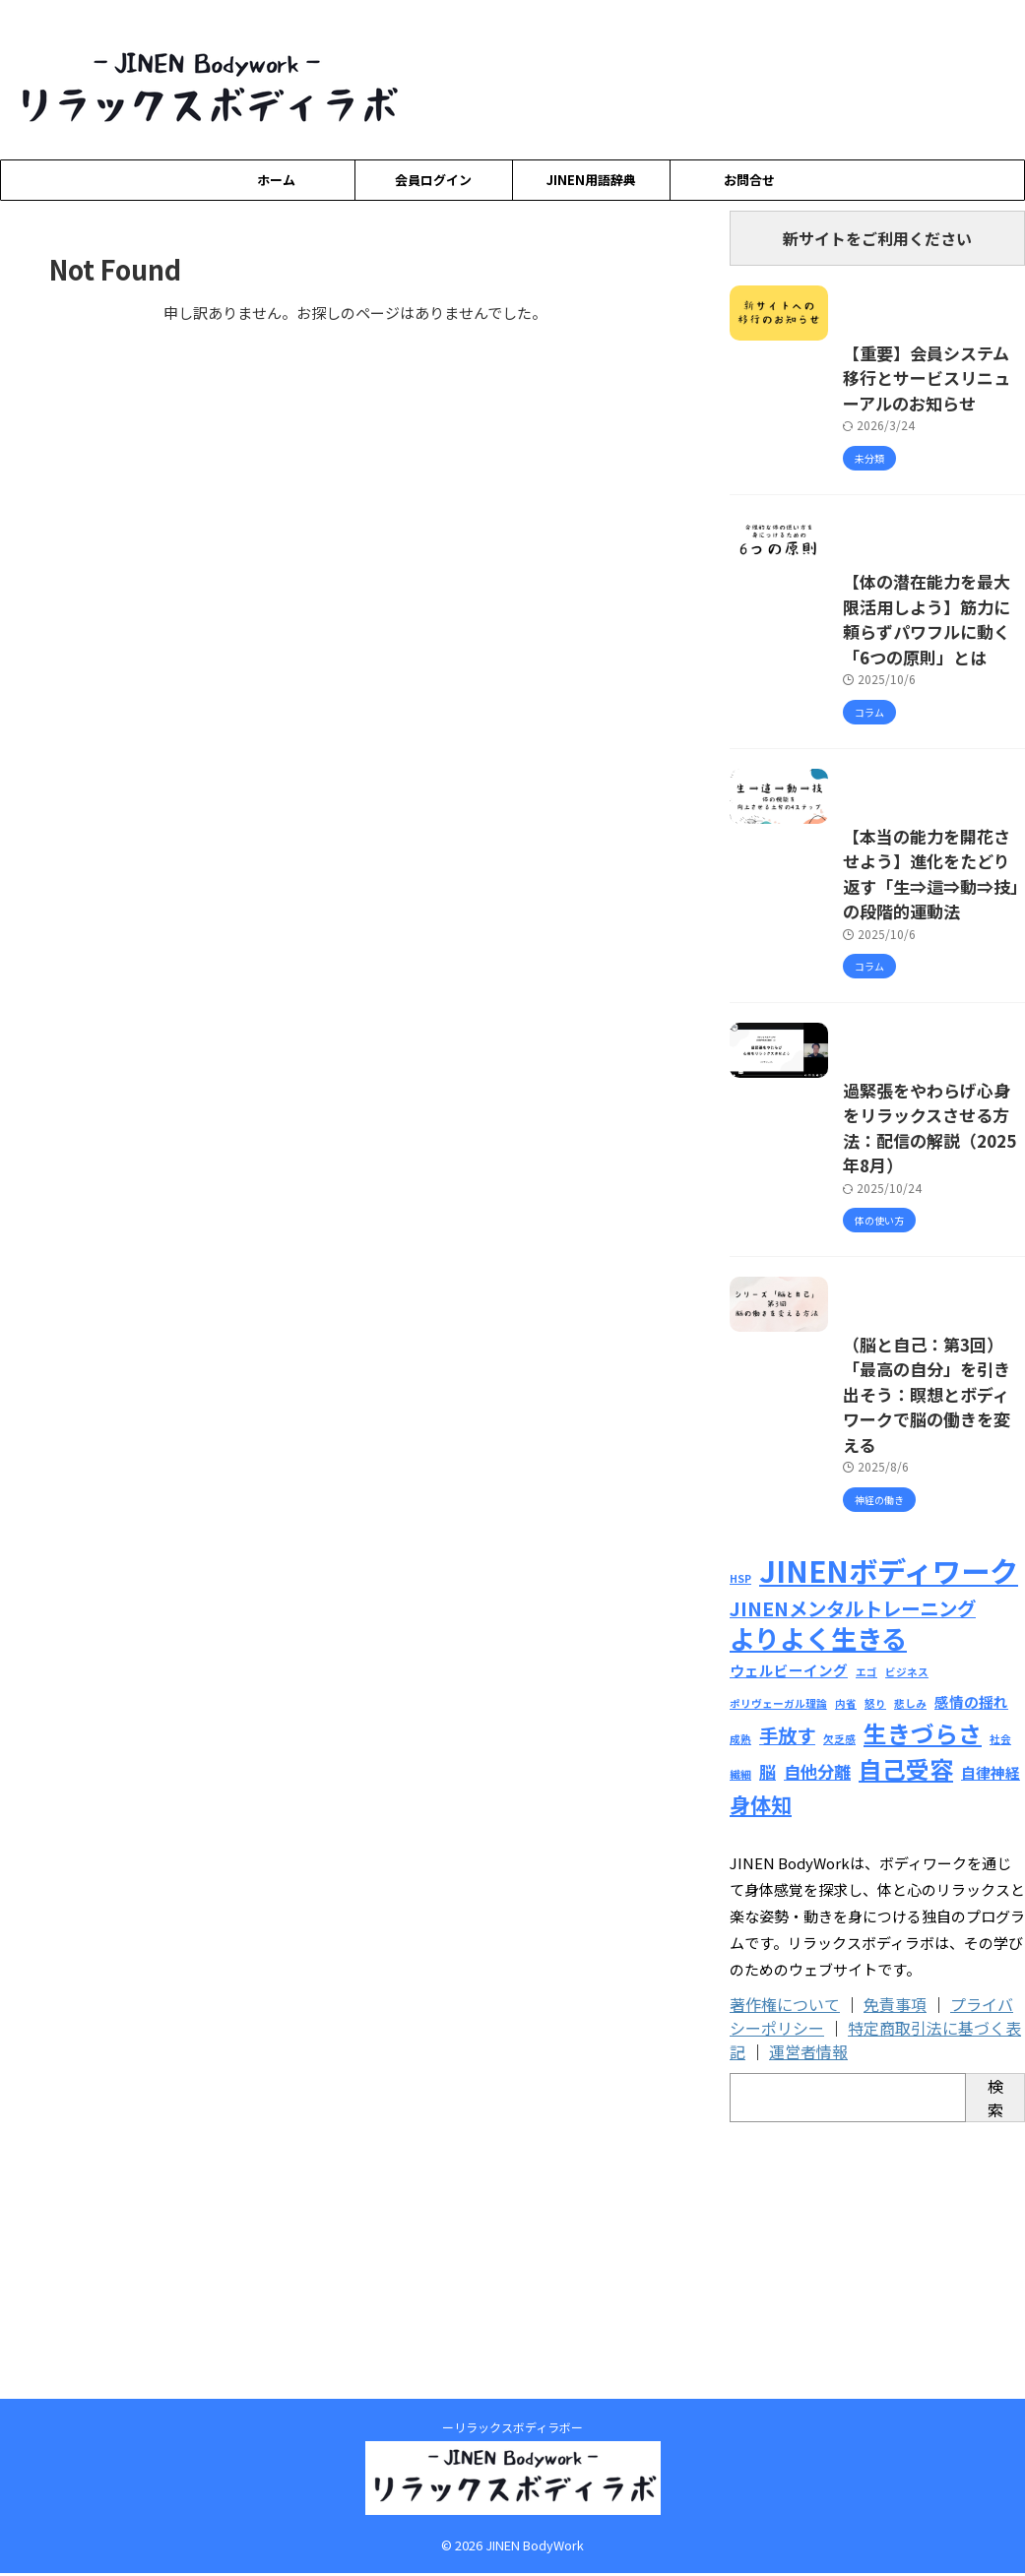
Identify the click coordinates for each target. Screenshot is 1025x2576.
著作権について (785, 2254)
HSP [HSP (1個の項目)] (740, 1845)
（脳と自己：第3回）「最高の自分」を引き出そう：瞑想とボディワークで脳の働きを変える (875, 1703)
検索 (995, 2347)
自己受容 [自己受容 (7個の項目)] (906, 2021)
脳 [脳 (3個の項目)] (767, 2024)
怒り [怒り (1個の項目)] (875, 1962)
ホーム (276, 179)
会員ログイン (433, 179)
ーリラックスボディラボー (512, 2429)
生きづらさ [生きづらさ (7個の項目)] (923, 1989)
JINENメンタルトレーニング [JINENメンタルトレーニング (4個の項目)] (853, 1871)
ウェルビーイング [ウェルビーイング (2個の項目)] (789, 1931)
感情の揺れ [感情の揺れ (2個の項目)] (971, 1960)
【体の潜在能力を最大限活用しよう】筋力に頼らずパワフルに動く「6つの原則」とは (874, 779)
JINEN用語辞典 (591, 179)
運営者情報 (808, 2301)
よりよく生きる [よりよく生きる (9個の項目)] (818, 1900)
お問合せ (749, 179)
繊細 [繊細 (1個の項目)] (740, 2027)
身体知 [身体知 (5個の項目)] (761, 2054)
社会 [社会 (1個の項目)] (1000, 1994)
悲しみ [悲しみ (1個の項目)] (910, 1962)
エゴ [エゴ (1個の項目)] (866, 1933)
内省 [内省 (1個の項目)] (846, 1962)
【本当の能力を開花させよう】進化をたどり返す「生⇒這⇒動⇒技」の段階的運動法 (874, 1087)
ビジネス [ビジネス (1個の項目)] (907, 1933)
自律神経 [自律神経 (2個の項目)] (990, 2025)
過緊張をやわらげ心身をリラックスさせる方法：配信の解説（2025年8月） (867, 1394)
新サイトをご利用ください (877, 238)
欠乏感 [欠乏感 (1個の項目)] (839, 1994)
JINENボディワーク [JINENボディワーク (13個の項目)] (888, 1837)
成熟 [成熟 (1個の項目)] (740, 1994)
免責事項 (895, 2254)
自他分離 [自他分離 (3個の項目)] (817, 2024)
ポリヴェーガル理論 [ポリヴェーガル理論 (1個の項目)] (778, 1962)
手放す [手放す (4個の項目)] (787, 1991)
